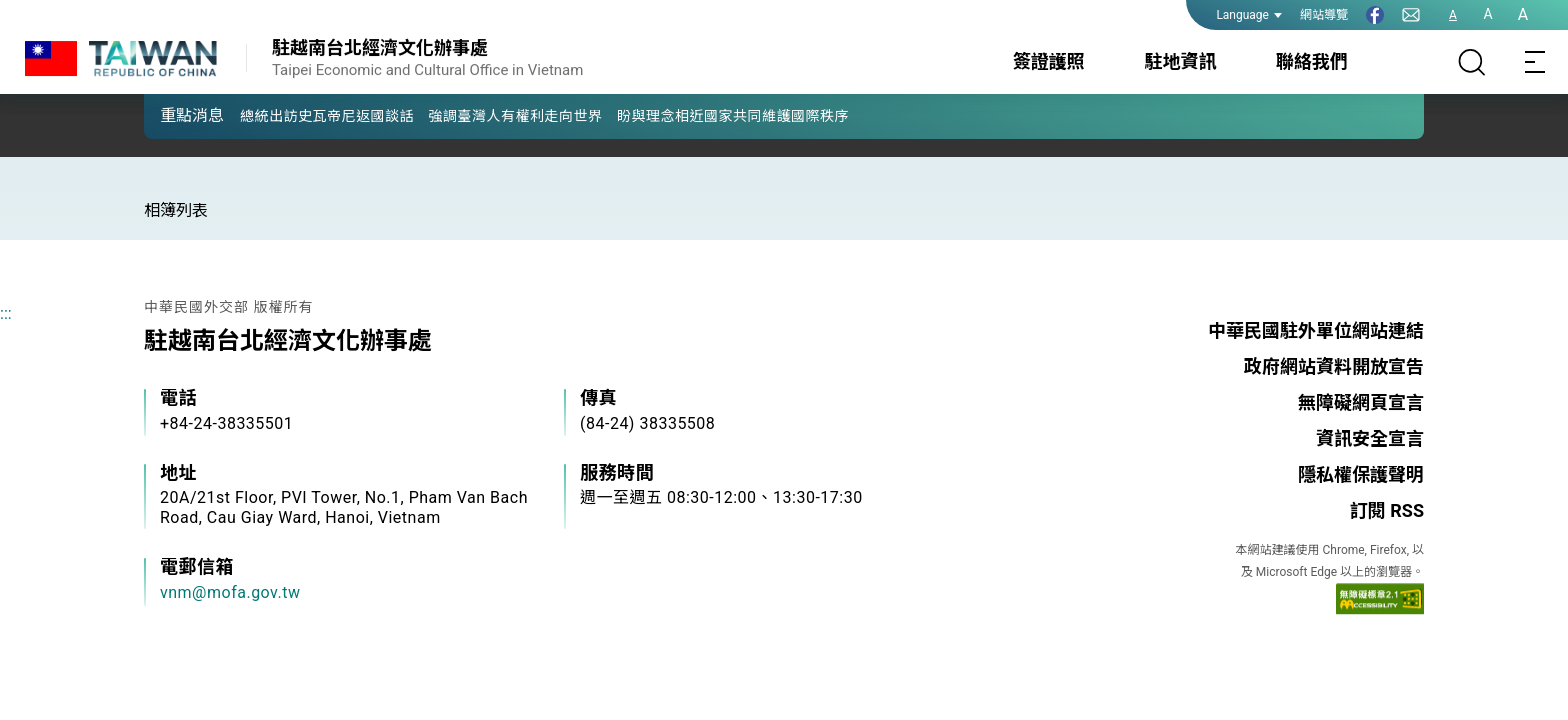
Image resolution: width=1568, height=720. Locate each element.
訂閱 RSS (1387, 510)
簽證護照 (1049, 61)
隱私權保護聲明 (1361, 474)
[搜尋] (1472, 62)
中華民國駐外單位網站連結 (1316, 330)
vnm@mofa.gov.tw (230, 592)
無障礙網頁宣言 (1361, 402)
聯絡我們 (1312, 61)
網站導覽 (1324, 15)
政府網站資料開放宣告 (1334, 366)
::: (6, 313)
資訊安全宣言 (1370, 438)
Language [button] (1249, 15)
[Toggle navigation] (1536, 62)
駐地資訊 (1180, 61)
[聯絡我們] (1411, 15)
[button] (174, 115)
